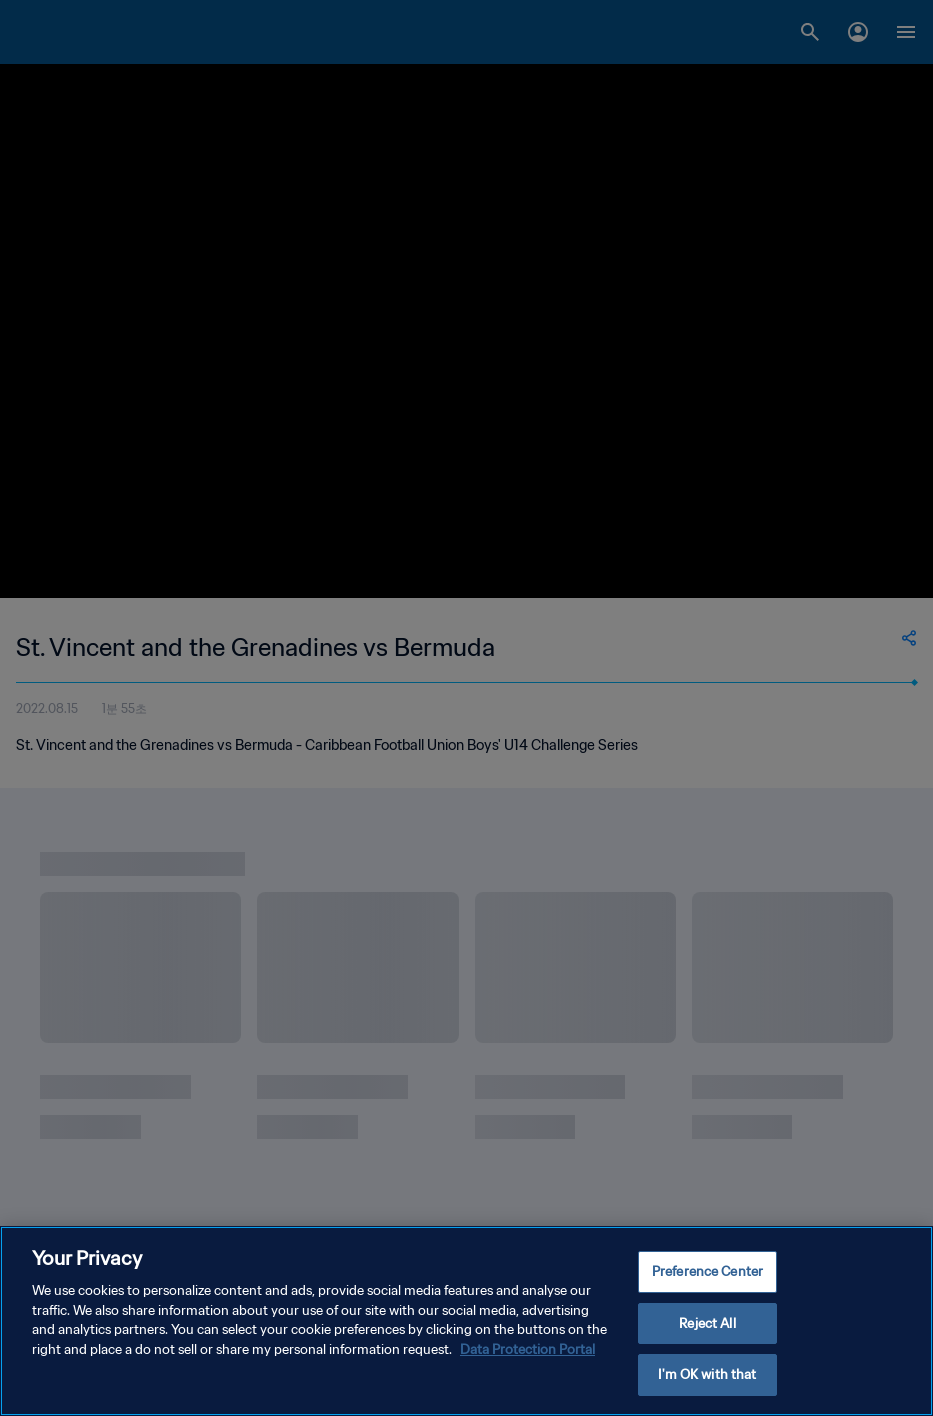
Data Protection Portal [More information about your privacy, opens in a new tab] (527, 1351)
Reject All (707, 1325)
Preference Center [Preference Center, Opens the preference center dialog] (707, 1273)
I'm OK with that (707, 1377)
